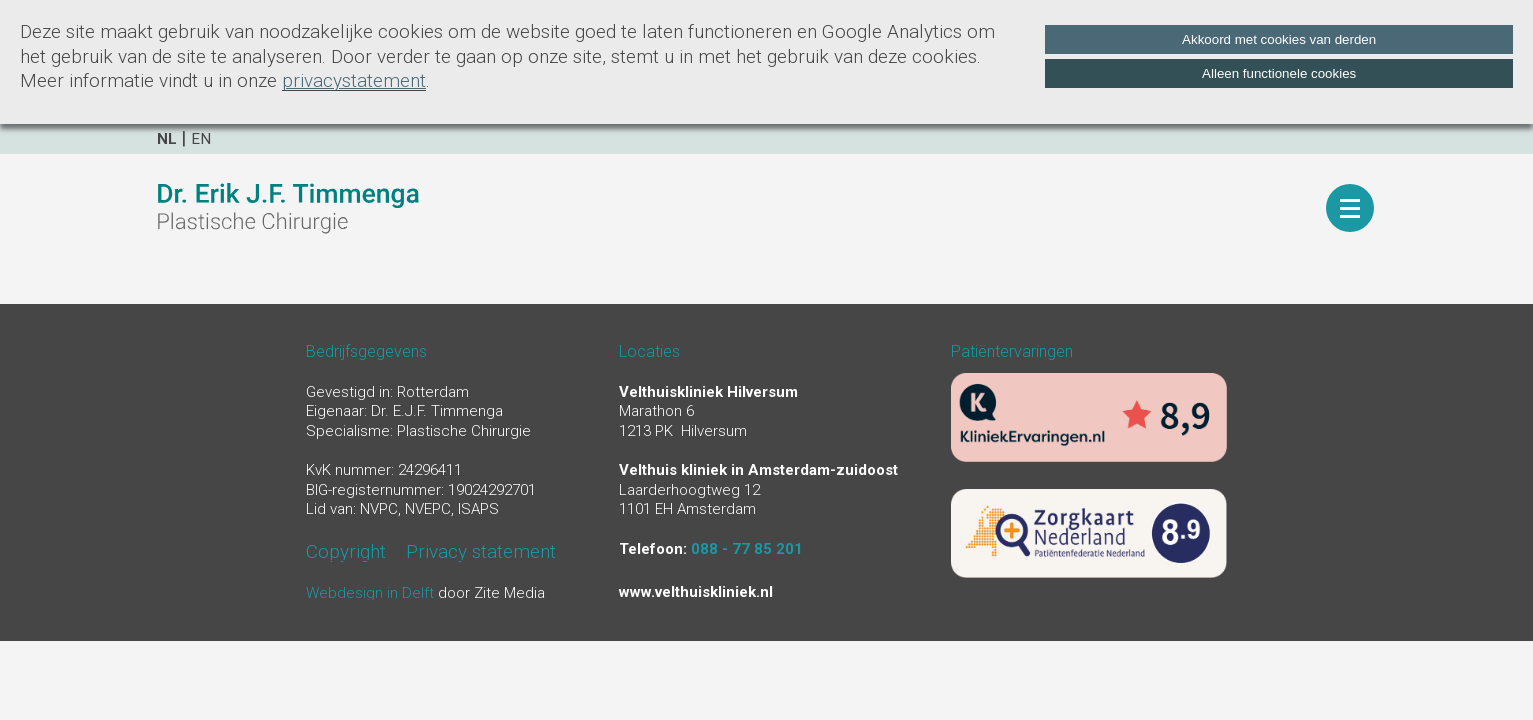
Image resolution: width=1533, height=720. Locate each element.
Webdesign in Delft (370, 593)
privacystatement (354, 80)
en (201, 139)
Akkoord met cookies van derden (1279, 39)
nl (167, 139)
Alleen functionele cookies (1279, 73)
